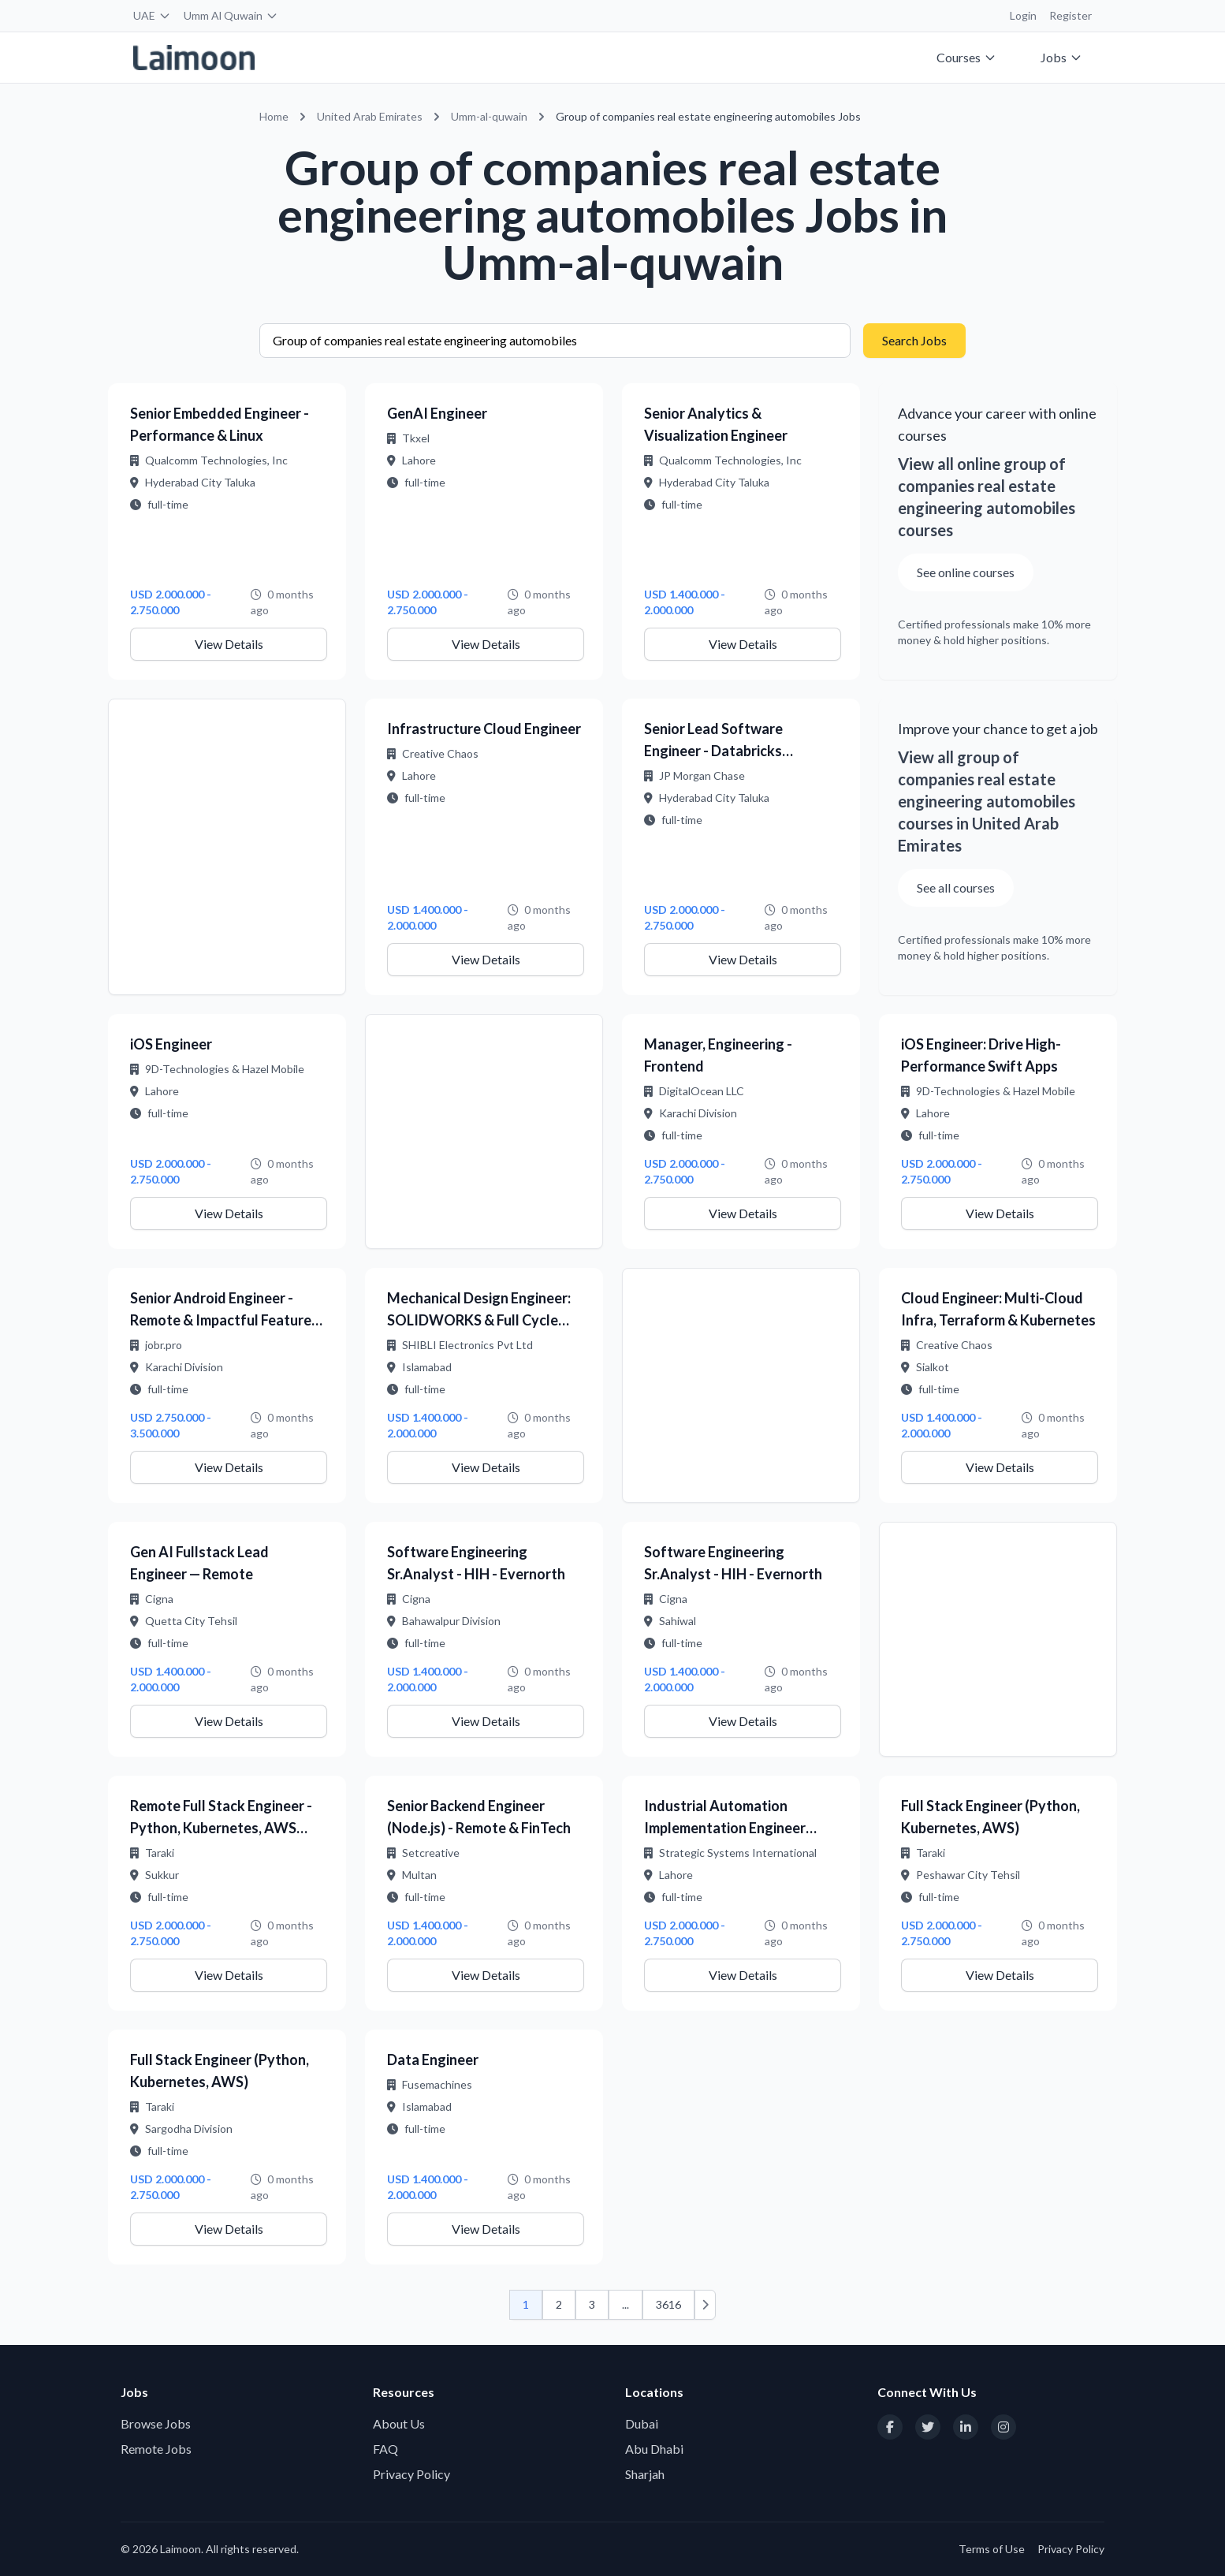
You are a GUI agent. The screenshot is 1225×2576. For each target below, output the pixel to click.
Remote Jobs (156, 2448)
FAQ (385, 2448)
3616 (668, 2304)
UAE (152, 15)
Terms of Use (992, 2548)
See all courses (956, 887)
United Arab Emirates (370, 116)
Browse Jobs (156, 2423)
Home (274, 116)
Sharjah (645, 2473)
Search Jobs (914, 340)
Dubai (641, 2423)
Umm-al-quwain (489, 116)
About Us (399, 2423)
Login (1023, 15)
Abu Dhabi (654, 2448)
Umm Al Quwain (231, 15)
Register (1070, 15)
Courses (966, 57)
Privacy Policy (411, 2473)
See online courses (966, 572)
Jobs (1061, 57)
